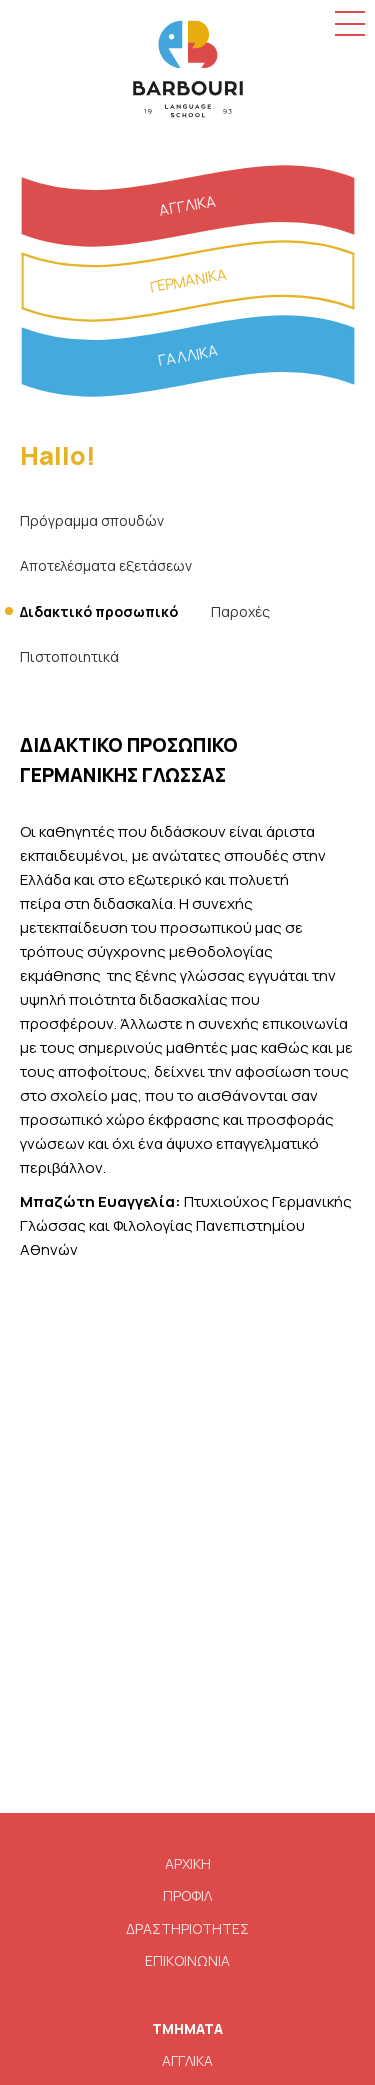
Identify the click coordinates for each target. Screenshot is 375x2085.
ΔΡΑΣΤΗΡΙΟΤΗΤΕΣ (187, 1928)
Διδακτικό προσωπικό (99, 611)
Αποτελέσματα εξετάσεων (106, 565)
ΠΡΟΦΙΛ (187, 1895)
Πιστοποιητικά (69, 656)
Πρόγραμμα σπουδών (92, 520)
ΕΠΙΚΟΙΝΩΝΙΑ (187, 1960)
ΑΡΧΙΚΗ (188, 1863)
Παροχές (240, 611)
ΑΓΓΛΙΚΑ (187, 2060)
